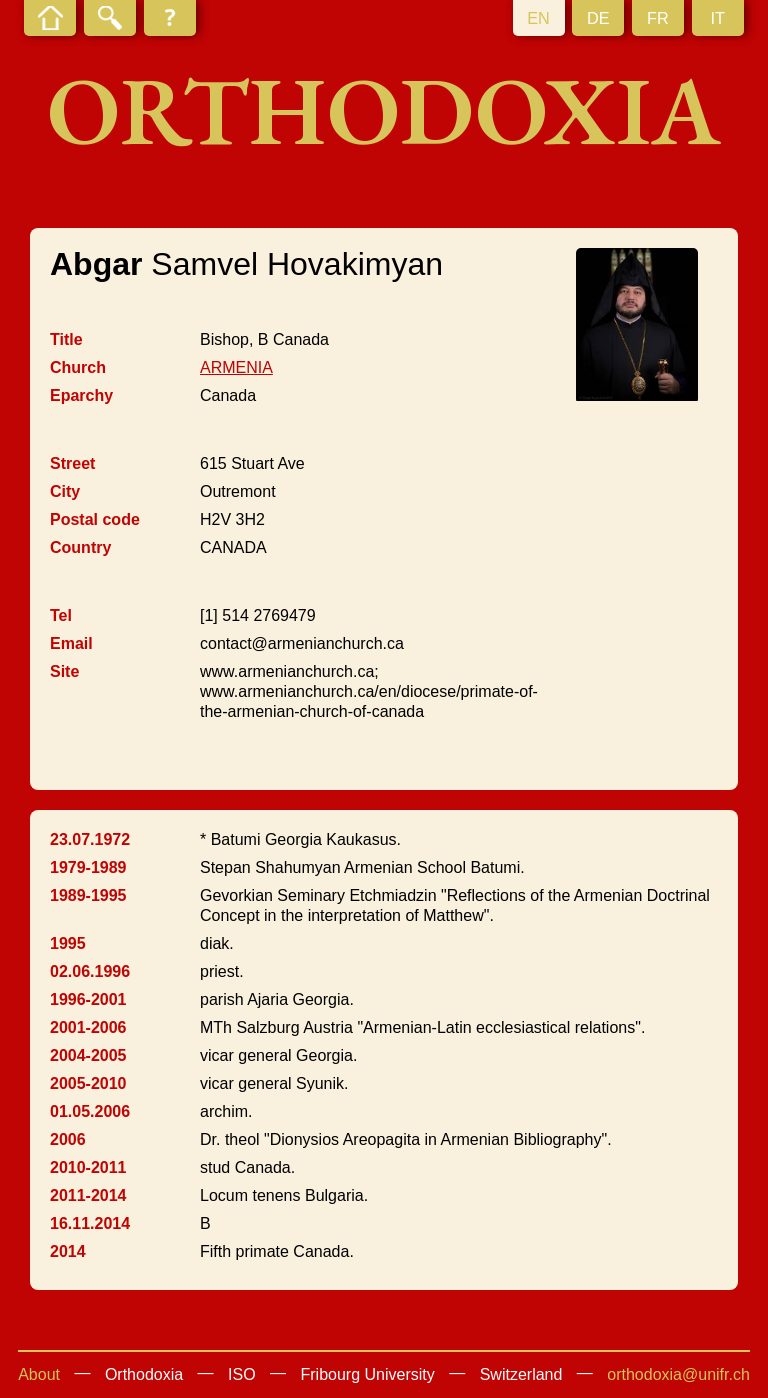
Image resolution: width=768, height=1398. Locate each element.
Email (71, 643)
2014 (68, 1251)
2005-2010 (88, 1083)
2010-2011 (88, 1167)
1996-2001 (88, 999)
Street (72, 463)
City (65, 491)
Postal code (95, 519)
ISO (242, 1374)
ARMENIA (236, 367)
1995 (68, 943)
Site (64, 671)
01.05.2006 (90, 1111)
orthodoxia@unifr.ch (678, 1374)
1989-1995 (88, 895)
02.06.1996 (90, 971)
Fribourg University (368, 1374)
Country (80, 547)
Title (66, 339)
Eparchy (81, 395)
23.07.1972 (90, 839)
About (39, 1374)
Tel (61, 615)
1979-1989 (88, 867)
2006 (68, 1139)
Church (78, 367)
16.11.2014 (90, 1223)
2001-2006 (88, 1027)
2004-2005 (88, 1055)
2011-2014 (88, 1195)
